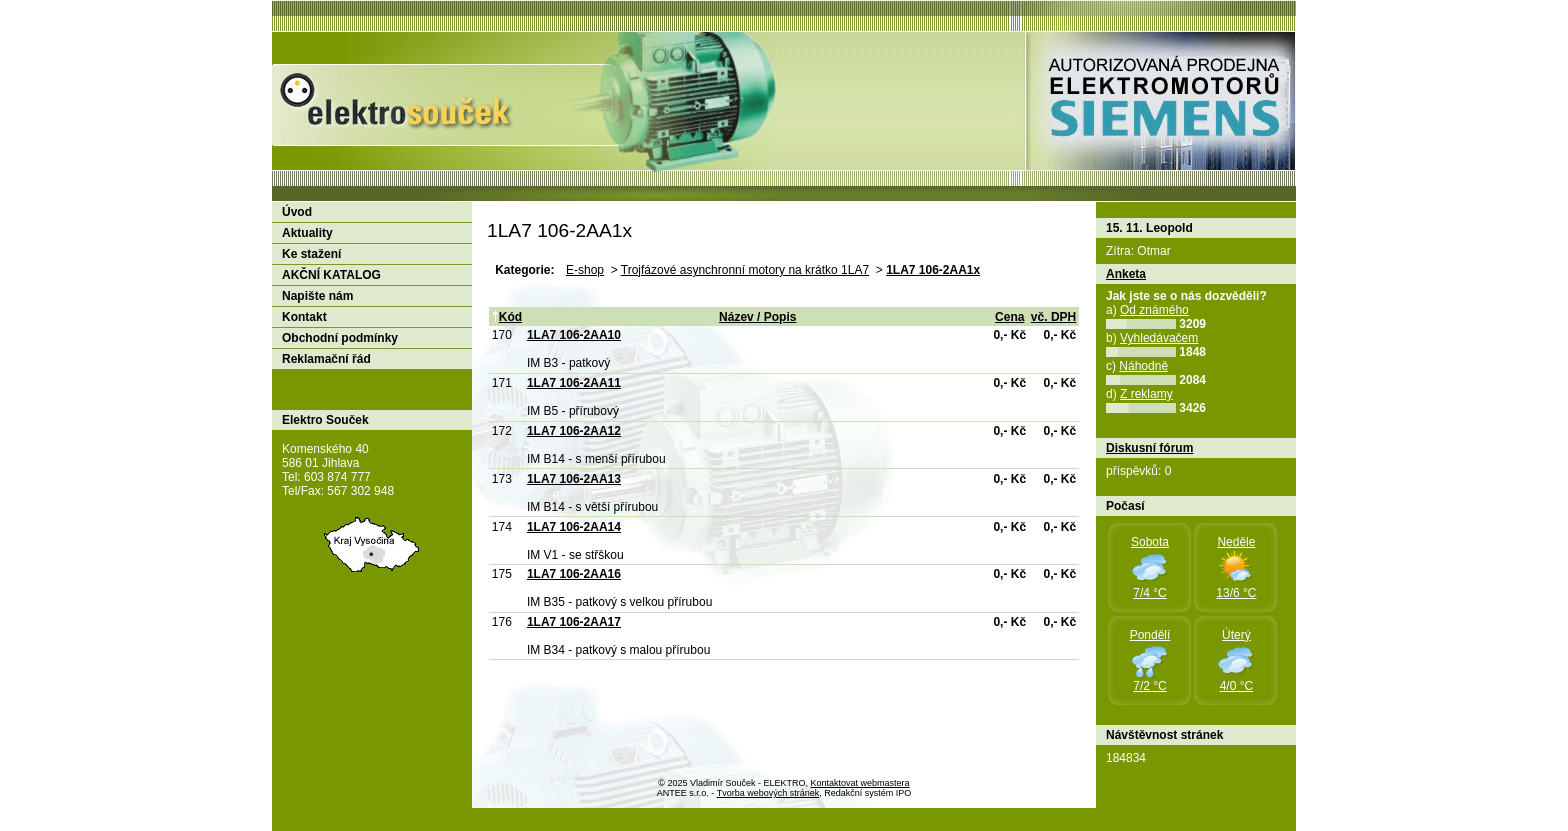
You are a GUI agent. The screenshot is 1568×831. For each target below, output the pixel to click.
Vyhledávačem (1159, 338)
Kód (507, 317)
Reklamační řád (326, 359)
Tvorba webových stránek (768, 793)
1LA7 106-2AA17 (574, 622)
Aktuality (307, 233)
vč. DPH (1053, 317)
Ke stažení (311, 254)
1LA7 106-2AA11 (574, 383)
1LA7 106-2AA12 (574, 431)
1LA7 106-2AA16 (574, 574)
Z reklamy (1146, 394)
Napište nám (317, 296)
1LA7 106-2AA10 (574, 335)
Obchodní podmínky (340, 338)
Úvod (297, 212)
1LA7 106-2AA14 (574, 527)
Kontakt (304, 317)
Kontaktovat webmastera (860, 783)
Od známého (1154, 310)
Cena (1009, 317)
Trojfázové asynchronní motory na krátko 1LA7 (745, 270)
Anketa (1126, 274)
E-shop (585, 270)
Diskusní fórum (1149, 448)
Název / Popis (757, 317)
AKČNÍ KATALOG (331, 275)
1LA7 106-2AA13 (574, 479)
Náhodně (1143, 366)
